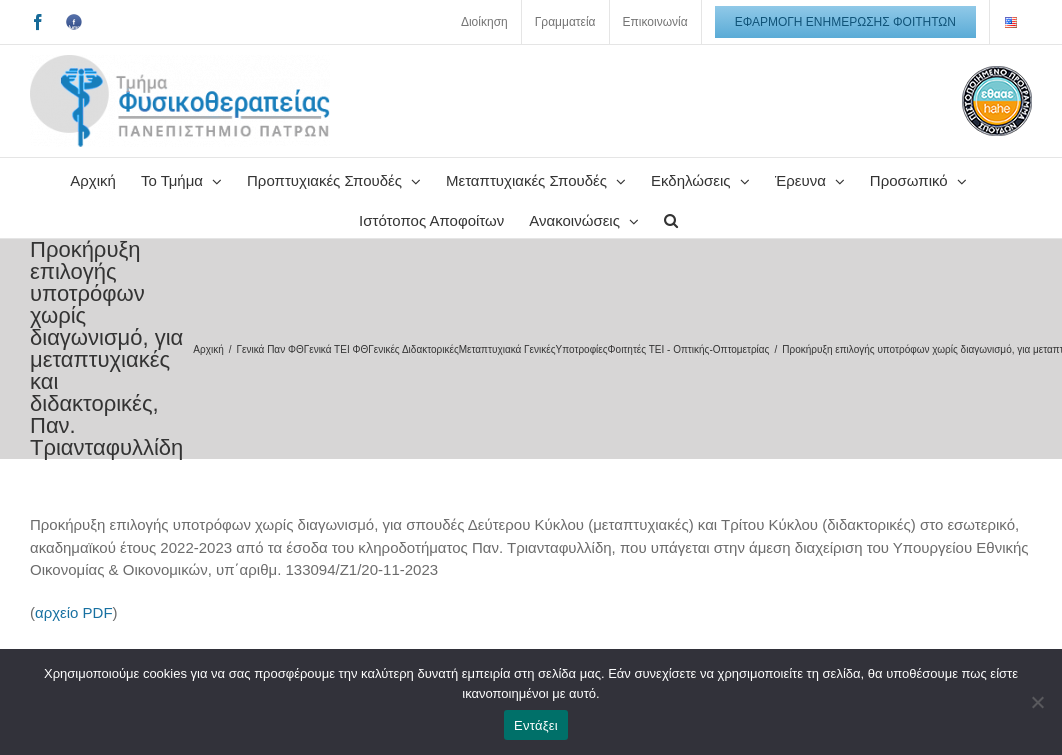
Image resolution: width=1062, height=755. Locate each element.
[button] (671, 218)
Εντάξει (536, 725)
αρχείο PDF (74, 612)
